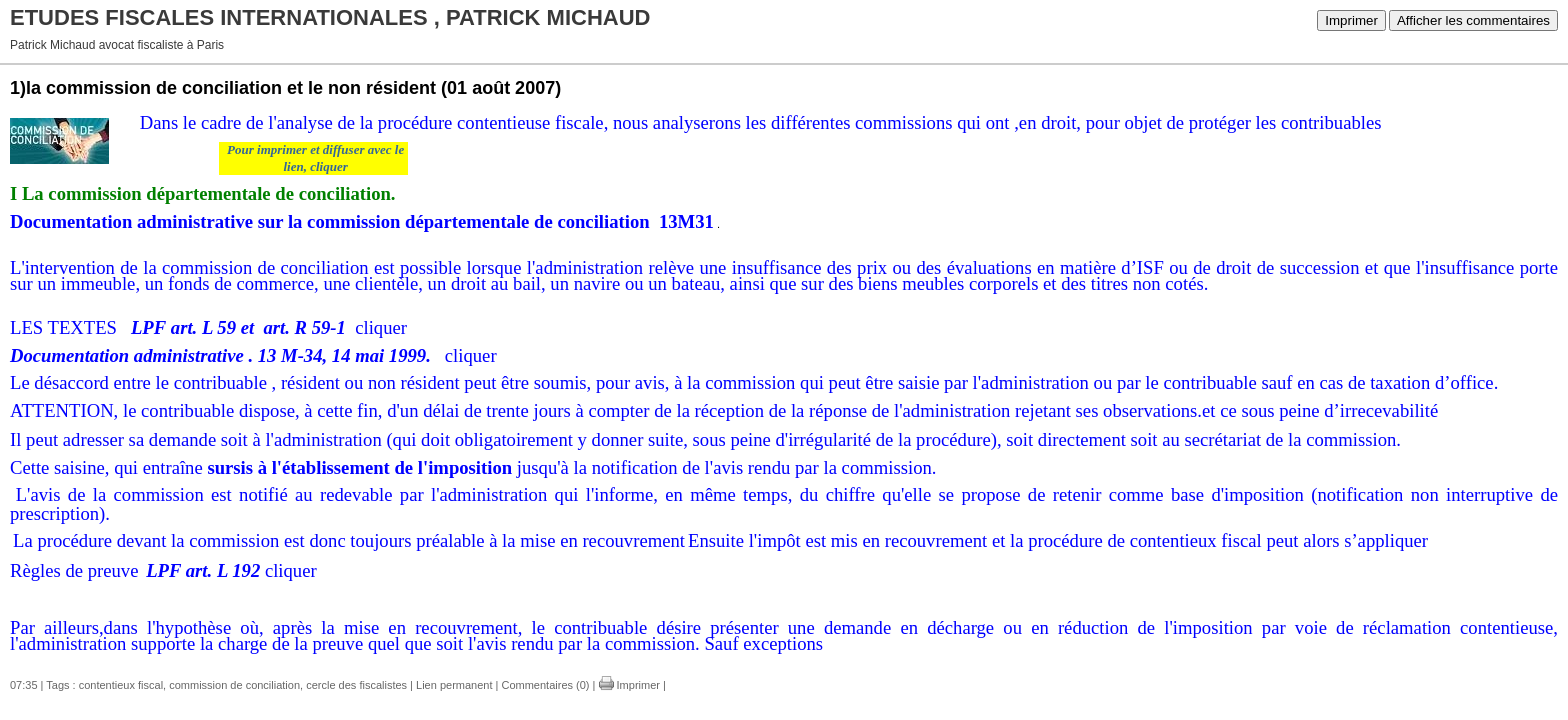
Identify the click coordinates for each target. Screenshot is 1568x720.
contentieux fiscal (121, 685)
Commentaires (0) (545, 685)
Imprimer (1351, 20)
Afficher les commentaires (1473, 20)
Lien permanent (454, 685)
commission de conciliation (234, 685)
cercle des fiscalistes (356, 685)
